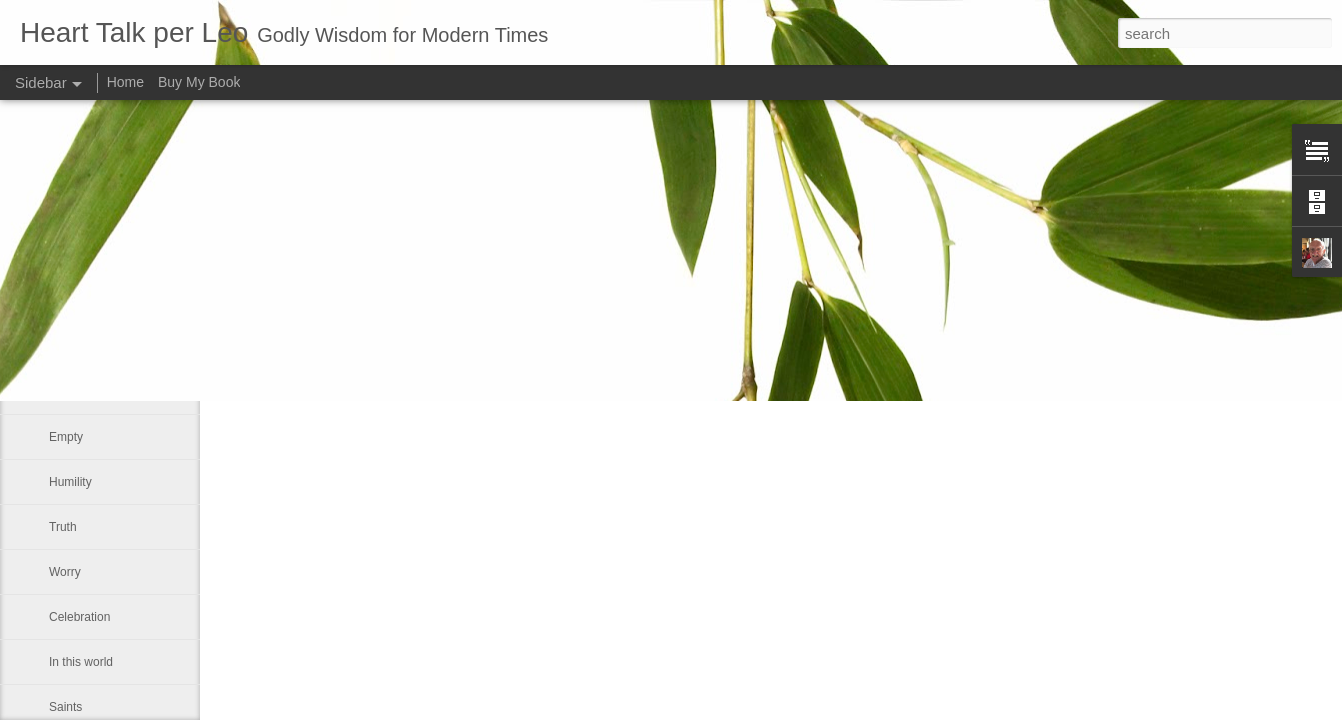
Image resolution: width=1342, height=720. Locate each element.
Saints (65, 707)
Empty (66, 437)
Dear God (75, 302)
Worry (65, 572)
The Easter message (104, 392)
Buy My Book (199, 82)
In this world (81, 662)
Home (125, 82)
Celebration (79, 617)
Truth (63, 527)
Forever (69, 347)
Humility (70, 482)
